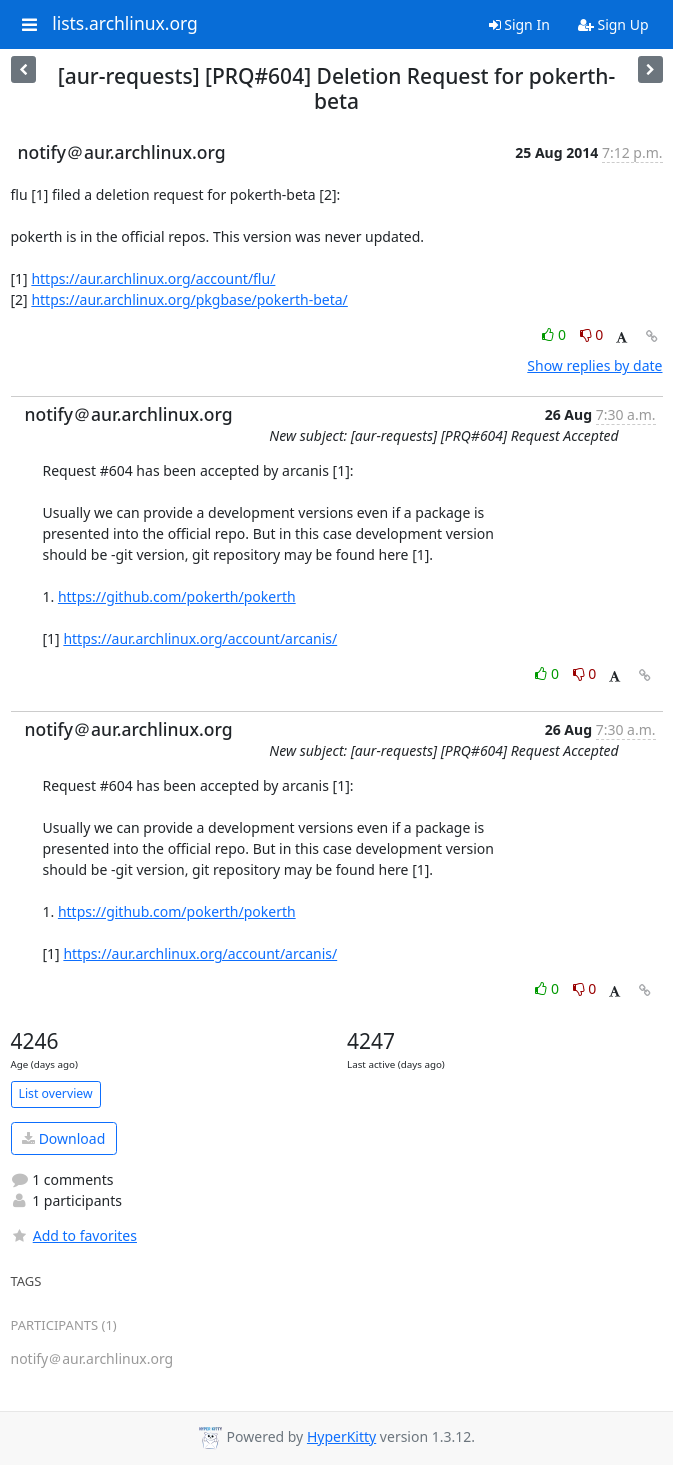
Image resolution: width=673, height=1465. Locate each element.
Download (63, 1138)
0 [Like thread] (555, 334)
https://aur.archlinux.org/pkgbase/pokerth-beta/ (189, 299)
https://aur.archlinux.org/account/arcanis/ (200, 638)
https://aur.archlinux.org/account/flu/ (153, 278)
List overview (56, 1093)
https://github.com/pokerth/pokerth (177, 596)
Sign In (519, 24)
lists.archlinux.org (125, 24)
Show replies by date (594, 365)
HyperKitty (341, 1436)
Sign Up (613, 24)
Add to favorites (74, 1235)
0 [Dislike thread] (592, 334)
